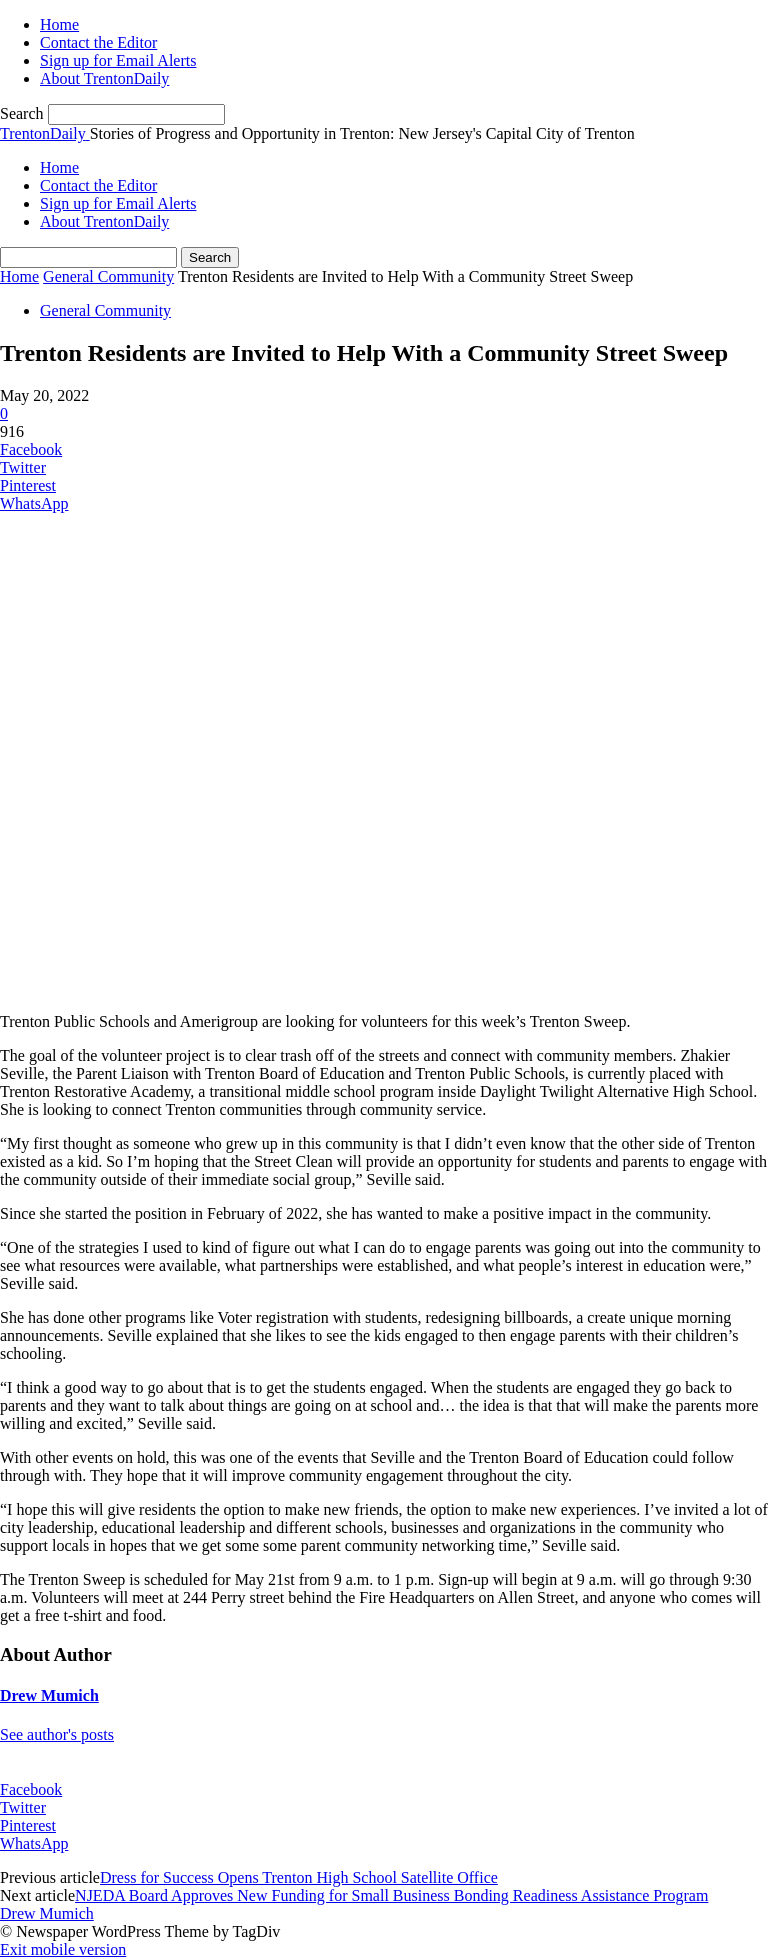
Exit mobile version (63, 1949)
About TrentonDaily (104, 78)
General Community (108, 276)
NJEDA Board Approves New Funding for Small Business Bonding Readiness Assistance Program (391, 1895)
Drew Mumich (49, 1695)
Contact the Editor (98, 42)
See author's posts (57, 1734)
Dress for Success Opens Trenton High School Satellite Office (299, 1877)
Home (59, 24)
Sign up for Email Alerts (118, 60)
